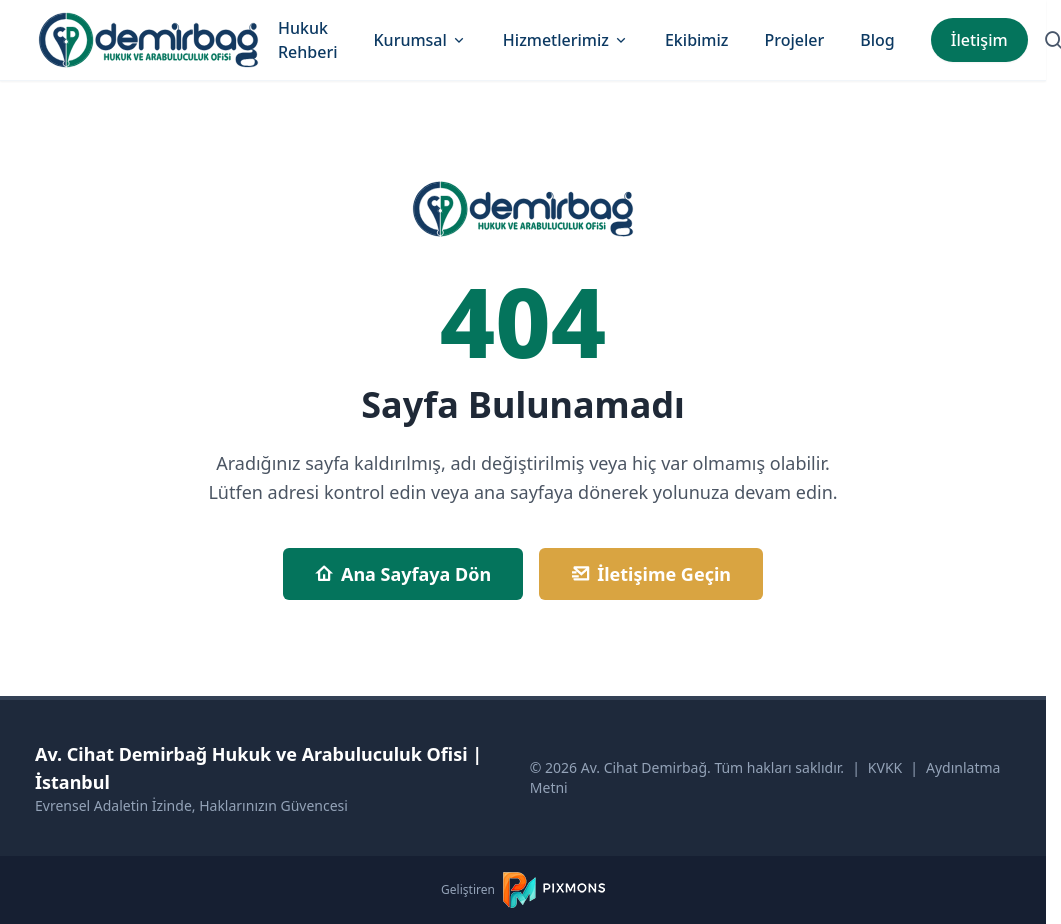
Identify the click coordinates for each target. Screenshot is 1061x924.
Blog (877, 40)
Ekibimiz (697, 40)
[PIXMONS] (554, 890)
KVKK (885, 767)
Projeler (794, 40)
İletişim (979, 40)
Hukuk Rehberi (308, 40)
